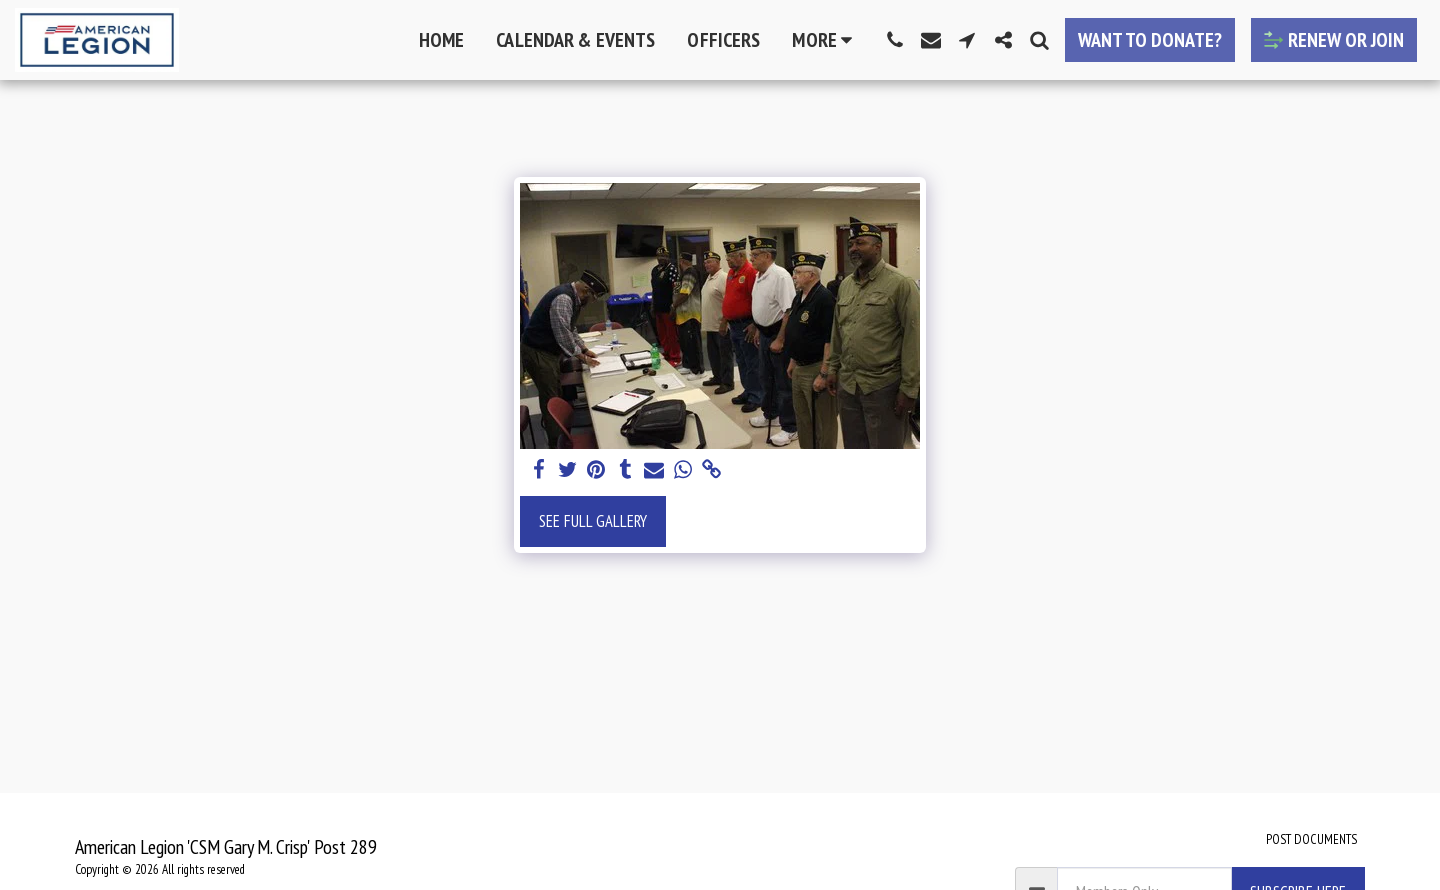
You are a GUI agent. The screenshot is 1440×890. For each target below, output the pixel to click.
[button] (895, 40)
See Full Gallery (593, 521)
